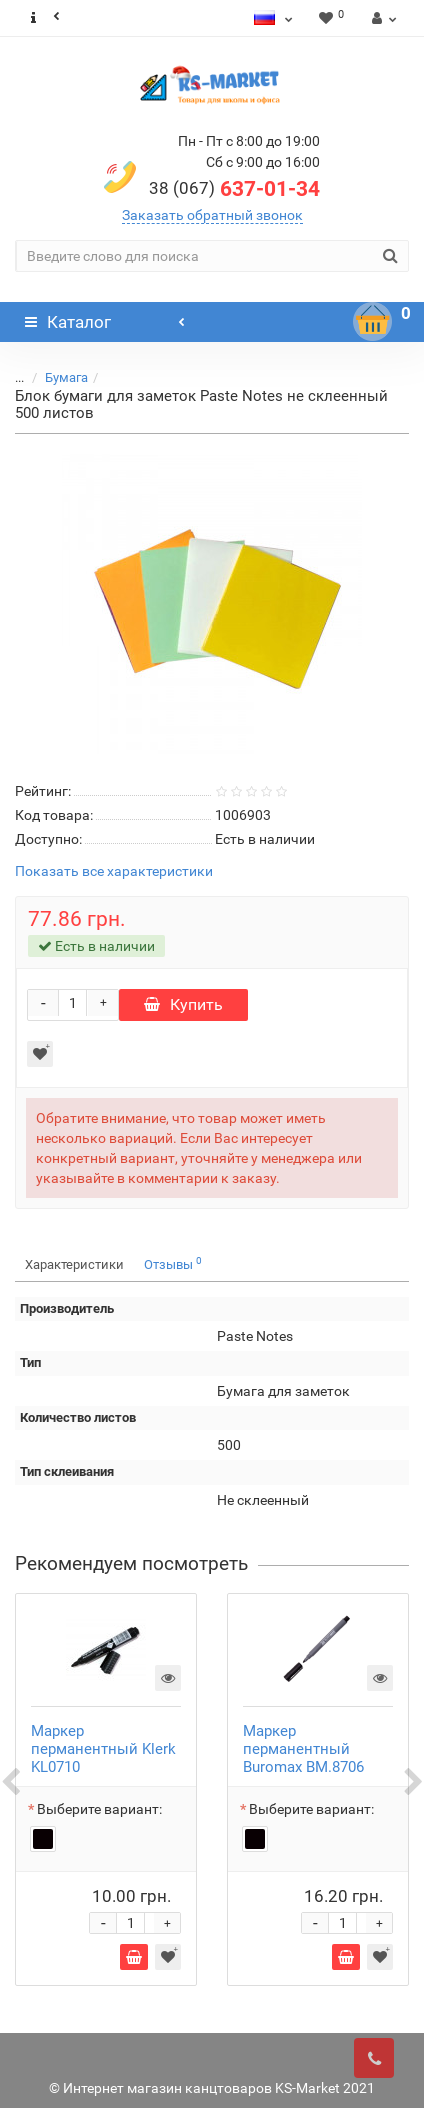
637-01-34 (234, 189)
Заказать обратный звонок (212, 215)
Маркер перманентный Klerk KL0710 (103, 1749)
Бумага (66, 377)
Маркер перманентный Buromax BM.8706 (303, 1749)
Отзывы (173, 1263)
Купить (183, 1004)
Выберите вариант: (99, 1809)
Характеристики (74, 1264)
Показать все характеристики (114, 871)
